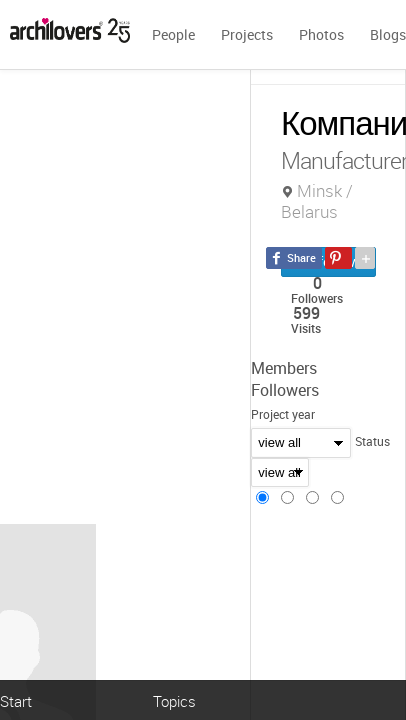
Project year (283, 414)
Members (284, 368)
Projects (247, 34)
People (173, 34)
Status (372, 441)
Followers (285, 390)
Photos (321, 34)
